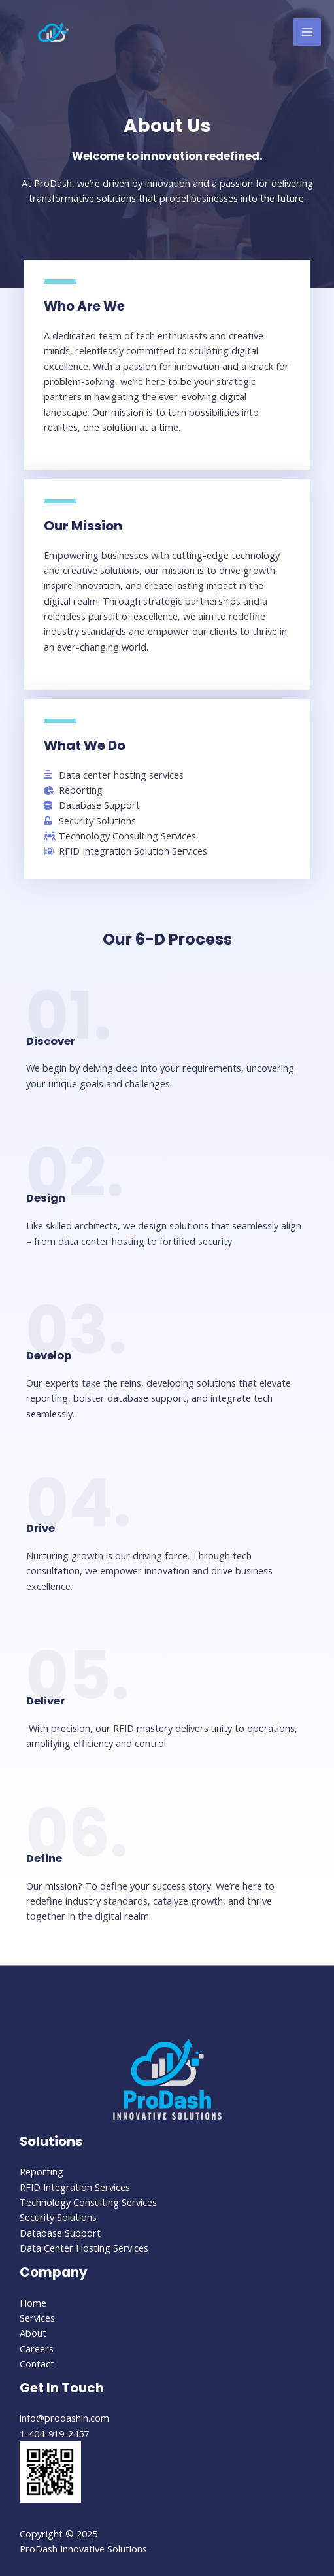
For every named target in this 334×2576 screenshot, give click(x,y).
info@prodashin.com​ (64, 2417)
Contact (37, 2363)
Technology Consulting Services (88, 2202)
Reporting (41, 2171)
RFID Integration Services (75, 2187)
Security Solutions (58, 2217)
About (33, 2332)
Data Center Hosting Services (84, 2247)
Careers (37, 2348)
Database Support (60, 2232)
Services (37, 2317)
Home (33, 2302)
